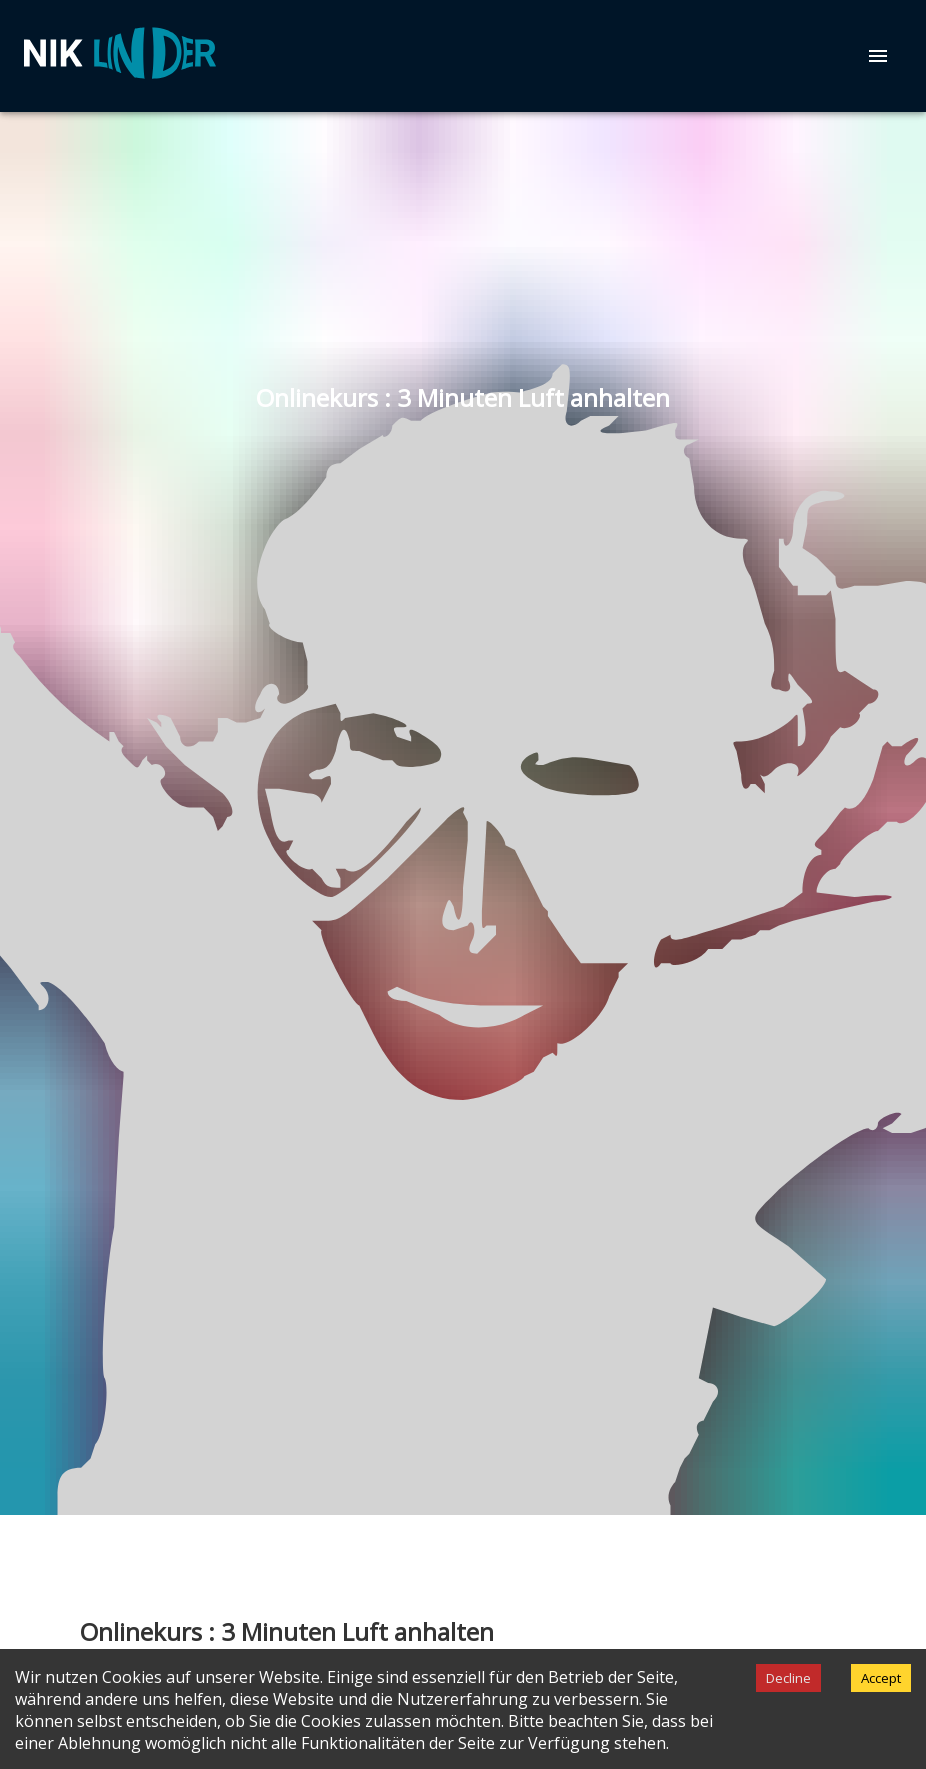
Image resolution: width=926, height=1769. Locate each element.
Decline (788, 1678)
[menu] (878, 56)
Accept (881, 1678)
